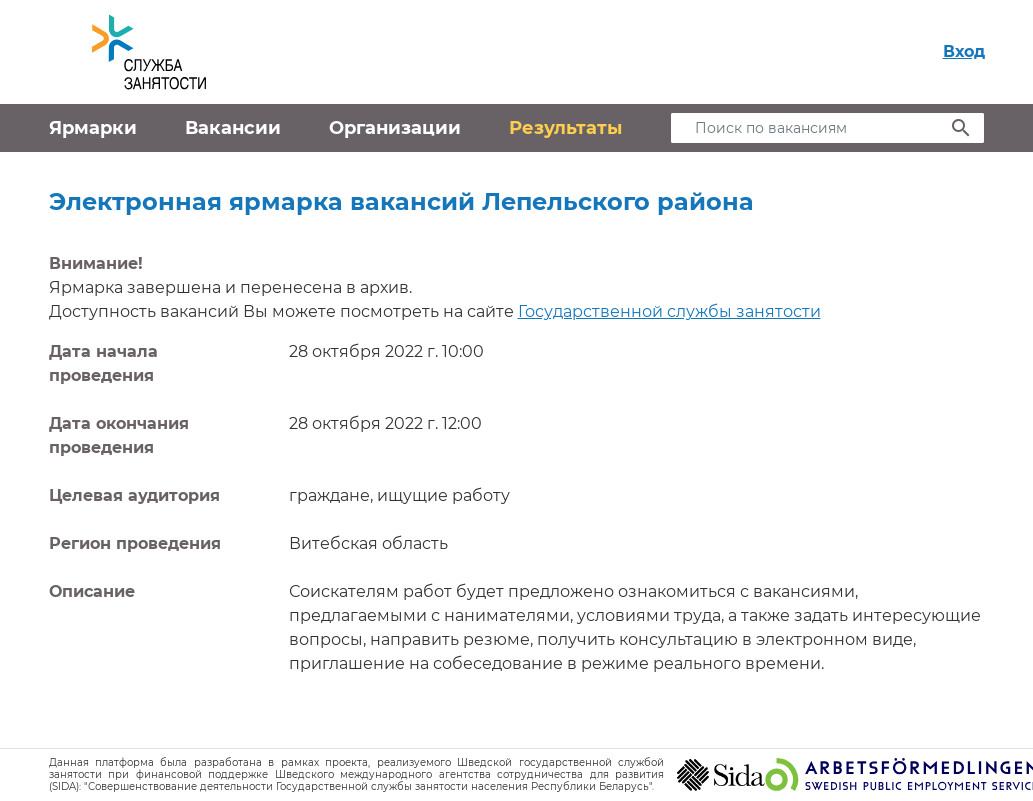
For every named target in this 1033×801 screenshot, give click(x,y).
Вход (964, 51)
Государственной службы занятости (669, 311)
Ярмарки (93, 128)
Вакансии (233, 128)
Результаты (565, 128)
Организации (395, 128)
